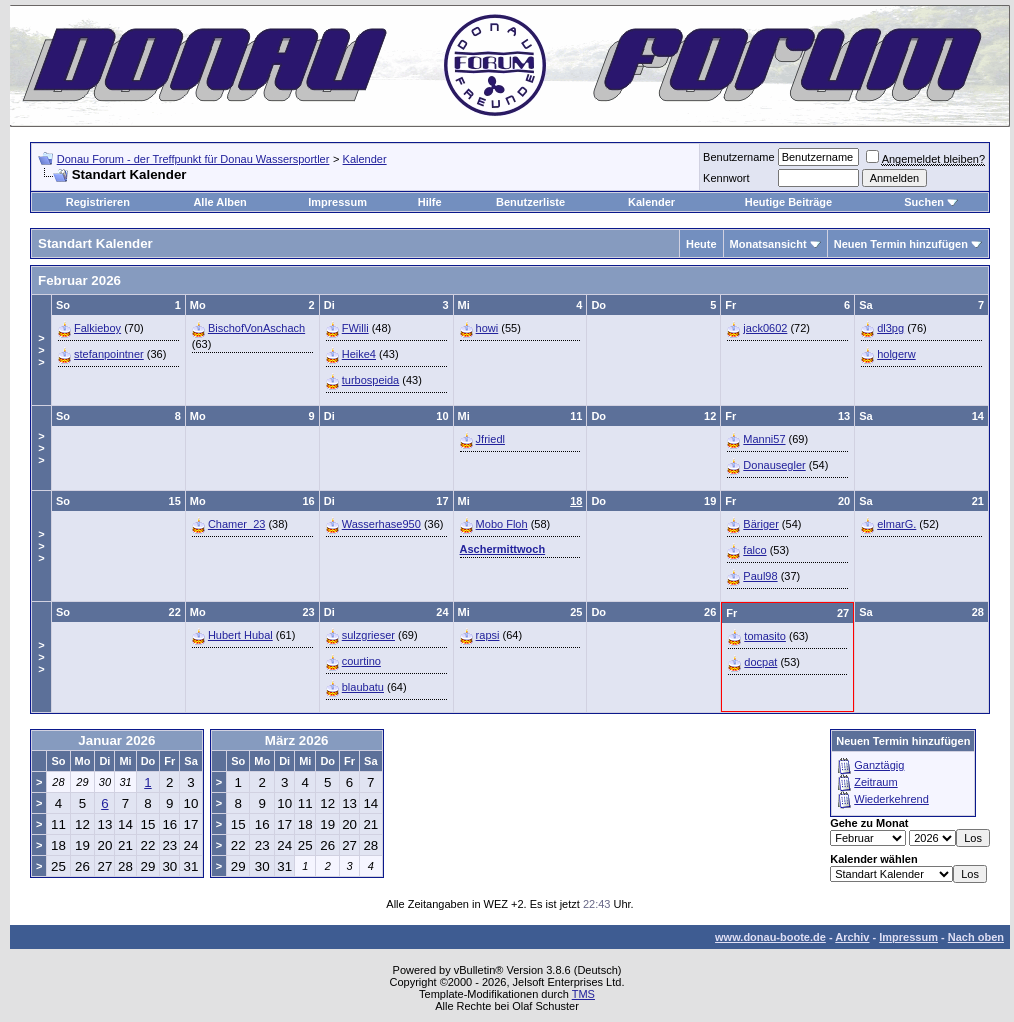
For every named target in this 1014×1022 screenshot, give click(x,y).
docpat (760, 662)
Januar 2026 (116, 740)
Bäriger (760, 524)
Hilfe (430, 202)
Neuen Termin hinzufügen (901, 244)
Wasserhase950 (381, 524)
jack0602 (765, 328)
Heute (701, 244)
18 (576, 501)
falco (754, 550)
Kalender (365, 159)
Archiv (852, 937)
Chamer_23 (236, 524)
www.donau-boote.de (770, 937)
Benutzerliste (530, 202)
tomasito (765, 636)
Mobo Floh (502, 524)
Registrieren (98, 202)
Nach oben (976, 937)
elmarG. (896, 524)
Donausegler (774, 465)
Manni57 (764, 439)
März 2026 (297, 740)
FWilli (355, 328)
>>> (41, 350)
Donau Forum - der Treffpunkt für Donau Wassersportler (193, 159)
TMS (583, 994)
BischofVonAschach (256, 328)
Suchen (924, 202)
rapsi (488, 635)
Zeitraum (875, 782)
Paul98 (760, 576)
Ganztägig (879, 765)
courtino (361, 661)
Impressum (337, 202)
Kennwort (726, 178)
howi (487, 328)
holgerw (896, 354)
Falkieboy (97, 328)
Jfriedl (490, 439)
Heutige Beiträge (788, 202)
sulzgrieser (368, 635)
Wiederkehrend (891, 799)
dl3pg (890, 328)
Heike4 (359, 354)
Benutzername (739, 157)
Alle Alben (219, 202)
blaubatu (363, 687)
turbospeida (371, 380)
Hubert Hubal (240, 635)
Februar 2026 (79, 280)
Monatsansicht (768, 244)
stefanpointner (109, 354)
